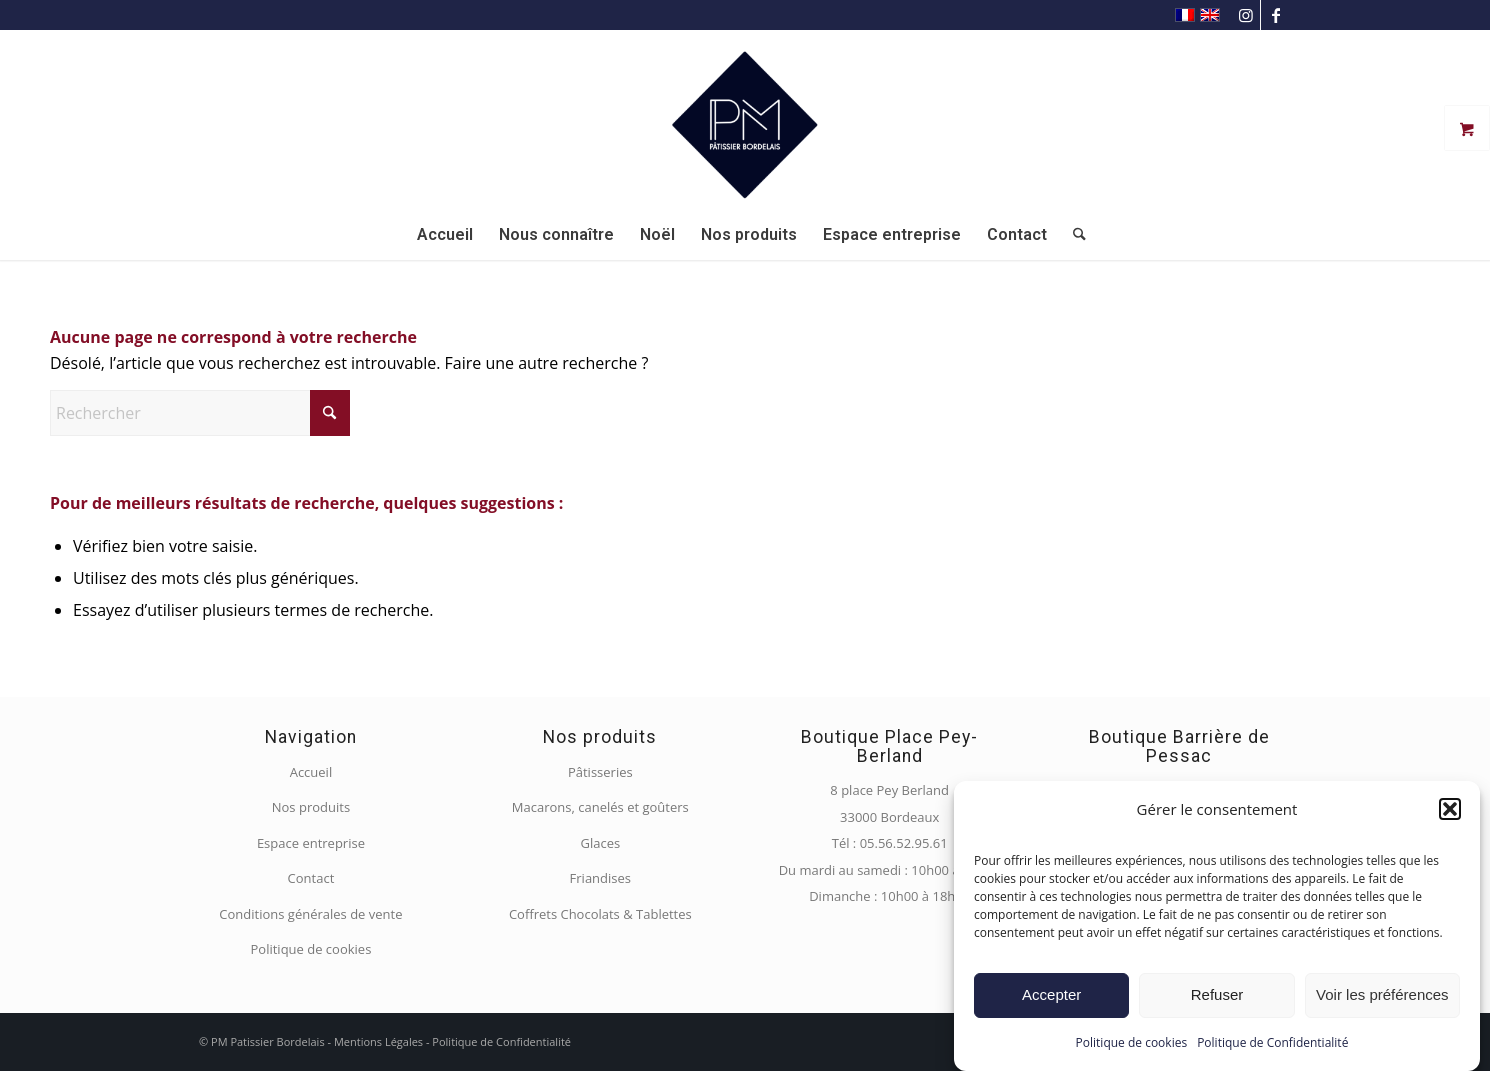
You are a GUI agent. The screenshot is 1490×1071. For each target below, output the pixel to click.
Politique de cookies (1132, 1042)
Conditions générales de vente (310, 914)
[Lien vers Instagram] (1245, 15)
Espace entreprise (311, 843)
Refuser (1217, 994)
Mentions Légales (378, 1041)
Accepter (1051, 994)
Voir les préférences (1382, 994)
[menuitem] (445, 235)
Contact (311, 878)
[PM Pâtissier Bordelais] (745, 120)
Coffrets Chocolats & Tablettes (600, 914)
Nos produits (311, 807)
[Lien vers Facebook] (1276, 15)
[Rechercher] (1073, 235)
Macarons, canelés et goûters (600, 807)
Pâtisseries (600, 772)
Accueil (311, 772)
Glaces (600, 843)
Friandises (600, 878)
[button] (1450, 809)
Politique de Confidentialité (1272, 1042)
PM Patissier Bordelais (268, 1041)
